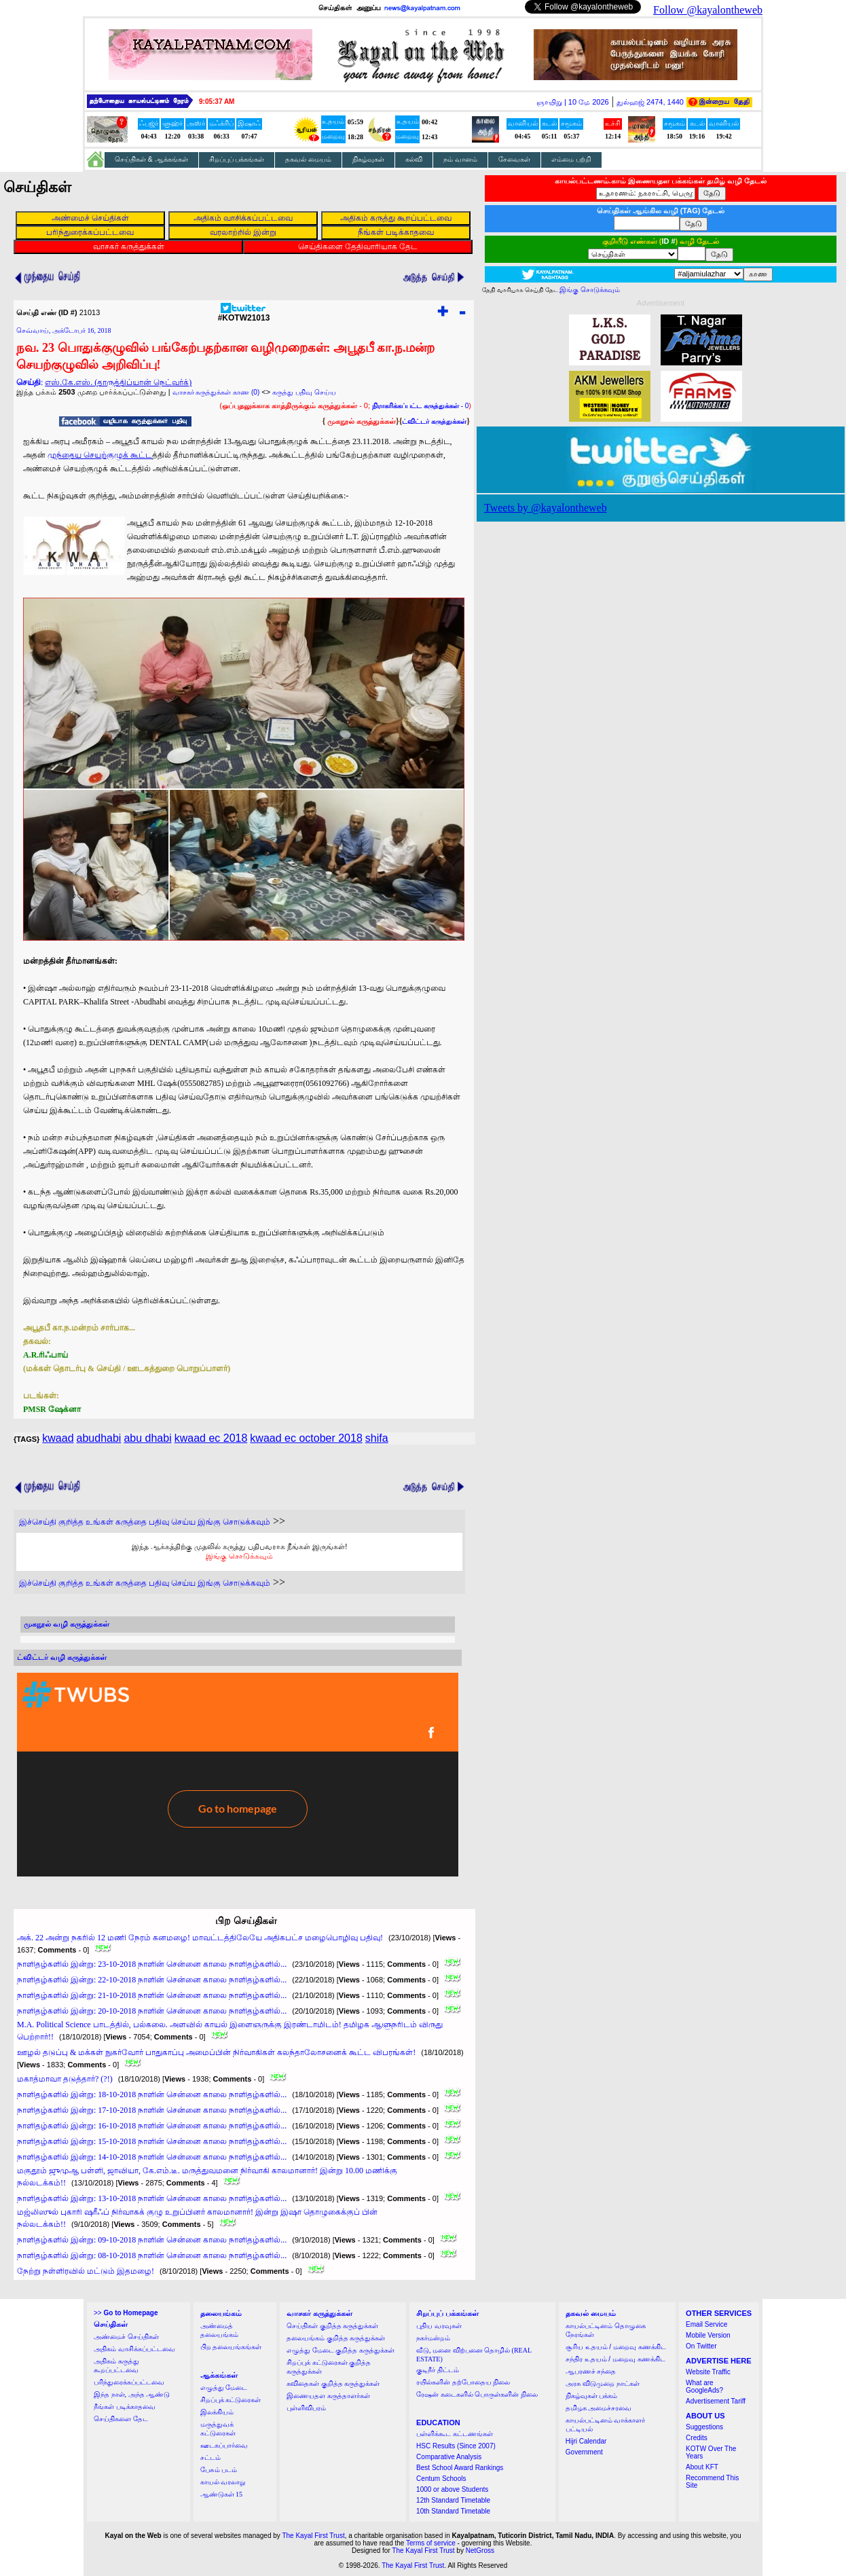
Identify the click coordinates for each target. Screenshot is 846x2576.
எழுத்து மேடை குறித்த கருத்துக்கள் (340, 2350)
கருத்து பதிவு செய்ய (304, 392)
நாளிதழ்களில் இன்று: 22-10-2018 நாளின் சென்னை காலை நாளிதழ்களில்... (152, 1979)
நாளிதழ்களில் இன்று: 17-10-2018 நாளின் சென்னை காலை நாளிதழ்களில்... (152, 2110)
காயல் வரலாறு (223, 2482)
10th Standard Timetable (453, 2511)
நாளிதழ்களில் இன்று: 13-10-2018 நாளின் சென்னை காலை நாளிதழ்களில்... (152, 2198)
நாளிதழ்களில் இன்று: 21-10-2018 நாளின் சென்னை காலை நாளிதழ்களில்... (152, 1995)
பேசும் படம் (219, 2469)
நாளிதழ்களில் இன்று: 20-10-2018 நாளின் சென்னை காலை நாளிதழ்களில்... (152, 2011)
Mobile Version (708, 2335)
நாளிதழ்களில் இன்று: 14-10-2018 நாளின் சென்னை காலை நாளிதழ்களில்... (152, 2157)
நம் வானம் (460, 159)
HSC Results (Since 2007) (456, 2446)
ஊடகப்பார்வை (224, 2445)
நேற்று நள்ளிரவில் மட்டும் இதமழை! (85, 2271)
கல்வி (413, 159)
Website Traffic (708, 2372)
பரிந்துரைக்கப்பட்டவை (129, 2382)
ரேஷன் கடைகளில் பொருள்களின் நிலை (477, 2394)
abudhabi (99, 1438)
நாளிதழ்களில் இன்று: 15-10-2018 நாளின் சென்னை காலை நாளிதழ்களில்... (152, 2141)
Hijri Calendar (586, 2441)
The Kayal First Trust (313, 2535)
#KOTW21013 (244, 314)
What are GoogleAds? (704, 2386)
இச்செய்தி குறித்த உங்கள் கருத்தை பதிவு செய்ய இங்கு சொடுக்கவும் (144, 1522)
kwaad (57, 1438)
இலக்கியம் (217, 2412)
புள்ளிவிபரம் (306, 2408)
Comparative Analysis (448, 2457)
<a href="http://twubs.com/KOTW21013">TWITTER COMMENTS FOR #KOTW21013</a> (237, 1774)
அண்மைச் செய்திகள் (126, 2336)
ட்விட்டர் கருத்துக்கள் (434, 421)
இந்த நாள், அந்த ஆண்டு (132, 2394)
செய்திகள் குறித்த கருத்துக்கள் (332, 2325)
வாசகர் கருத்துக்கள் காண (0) (216, 392)
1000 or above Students (452, 2489)
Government (584, 2452)
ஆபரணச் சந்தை (591, 2371)
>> (126, 2313)
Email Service (706, 2324)
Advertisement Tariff (716, 2401)
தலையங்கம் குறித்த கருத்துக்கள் (336, 2338)
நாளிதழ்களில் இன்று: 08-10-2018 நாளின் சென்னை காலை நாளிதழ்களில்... (152, 2255)
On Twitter (701, 2346)
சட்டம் (210, 2457)
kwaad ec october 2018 (306, 1438)
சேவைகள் (514, 159)
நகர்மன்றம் (433, 2338)
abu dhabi (147, 1438)
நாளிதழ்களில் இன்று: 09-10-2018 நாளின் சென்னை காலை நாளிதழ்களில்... (152, 2240)
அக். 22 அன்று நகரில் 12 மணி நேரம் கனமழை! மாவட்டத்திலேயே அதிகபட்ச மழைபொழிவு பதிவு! (200, 1937)
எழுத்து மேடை (224, 2387)
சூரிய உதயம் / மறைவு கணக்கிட (616, 2347)
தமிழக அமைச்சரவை (599, 2408)
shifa (376, 1438)
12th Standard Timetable (453, 2500)
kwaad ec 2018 (211, 1438)
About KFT (702, 2467)
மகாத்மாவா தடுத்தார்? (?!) (65, 2079)
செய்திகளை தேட (121, 2419)
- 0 (420, 406)
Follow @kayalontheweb (707, 10)
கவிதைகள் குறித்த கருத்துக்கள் (333, 2383)
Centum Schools (441, 2478)
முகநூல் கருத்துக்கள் (361, 421)
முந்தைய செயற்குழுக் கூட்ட (100, 455)
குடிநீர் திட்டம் (437, 2370)
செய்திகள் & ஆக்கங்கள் (151, 159)
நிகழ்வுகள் (368, 159)
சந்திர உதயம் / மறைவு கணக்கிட (615, 2359)
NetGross (480, 2550)
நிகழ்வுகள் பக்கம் (592, 2395)
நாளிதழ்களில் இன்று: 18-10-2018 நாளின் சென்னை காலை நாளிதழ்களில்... (152, 2094)
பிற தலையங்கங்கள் (231, 2347)
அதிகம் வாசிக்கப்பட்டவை (134, 2349)
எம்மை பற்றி (571, 159)
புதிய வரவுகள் (439, 2325)
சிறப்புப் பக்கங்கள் (237, 159)
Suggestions (704, 2427)
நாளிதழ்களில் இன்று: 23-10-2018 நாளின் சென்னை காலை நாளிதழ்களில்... (152, 1964)
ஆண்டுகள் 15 (221, 2494)
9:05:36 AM (216, 101)
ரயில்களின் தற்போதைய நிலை (463, 2382)
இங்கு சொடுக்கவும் (239, 1556)
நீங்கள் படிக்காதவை (124, 2406)
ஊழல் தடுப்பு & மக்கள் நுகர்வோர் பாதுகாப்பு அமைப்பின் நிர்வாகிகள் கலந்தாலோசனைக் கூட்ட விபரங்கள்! (216, 2052)
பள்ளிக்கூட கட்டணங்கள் (454, 2433)
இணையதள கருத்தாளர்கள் (328, 2395)
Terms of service (431, 2543)
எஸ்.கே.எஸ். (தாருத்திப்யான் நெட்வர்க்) (118, 382)
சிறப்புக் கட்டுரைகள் (230, 2399)
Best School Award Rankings (459, 2467)
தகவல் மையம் (308, 159)
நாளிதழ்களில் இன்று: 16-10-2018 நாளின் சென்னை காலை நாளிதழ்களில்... (152, 2125)
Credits (696, 2438)
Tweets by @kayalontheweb (545, 507)
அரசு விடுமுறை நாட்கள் (603, 2383)
